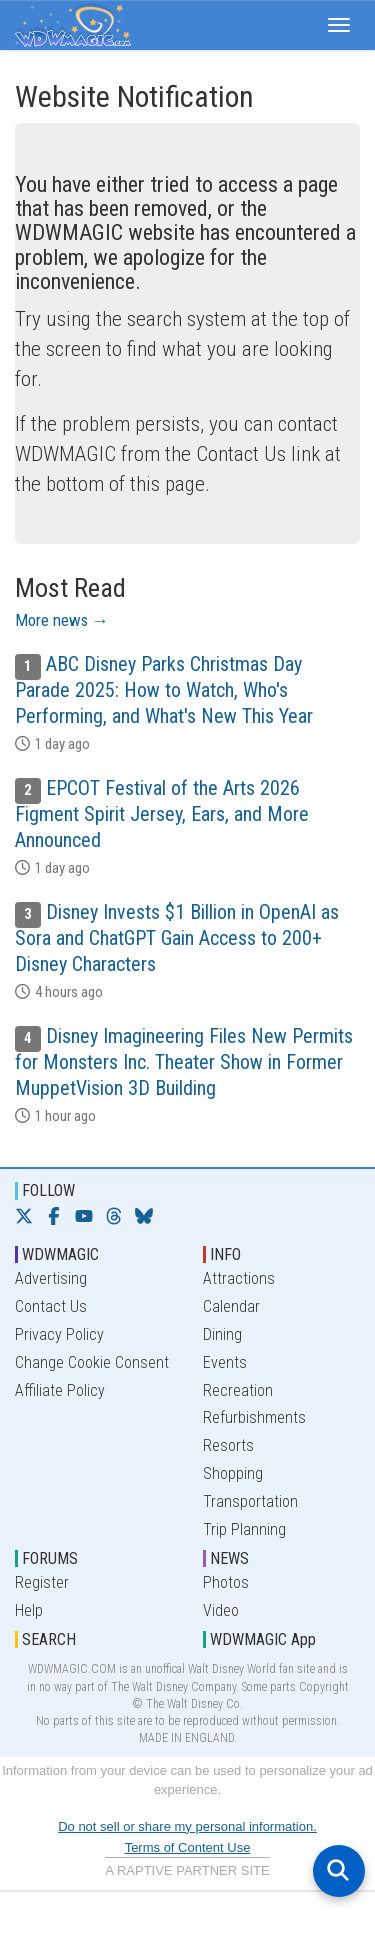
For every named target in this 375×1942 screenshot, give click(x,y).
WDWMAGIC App (263, 1639)
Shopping (233, 1473)
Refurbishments (254, 1417)
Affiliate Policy (60, 1390)
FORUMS (50, 1558)
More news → (62, 620)
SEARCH (49, 1639)
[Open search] (339, 1871)
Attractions (239, 1278)
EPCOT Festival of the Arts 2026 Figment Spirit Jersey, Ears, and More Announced (162, 814)
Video (221, 1610)
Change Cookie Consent (92, 1362)
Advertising (51, 1278)
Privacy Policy (59, 1334)
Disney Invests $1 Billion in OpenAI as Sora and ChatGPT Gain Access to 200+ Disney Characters (177, 938)
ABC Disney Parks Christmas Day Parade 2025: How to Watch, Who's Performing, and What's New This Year (164, 690)
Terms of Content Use (188, 1847)
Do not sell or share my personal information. (187, 1826)
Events (225, 1362)
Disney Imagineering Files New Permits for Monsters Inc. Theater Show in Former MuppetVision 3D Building (184, 1062)
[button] (339, 25)
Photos (226, 1582)
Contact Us (51, 1306)
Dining (222, 1334)
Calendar (231, 1306)
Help (29, 1610)
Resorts (228, 1445)
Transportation (250, 1501)
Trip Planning (244, 1529)
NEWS (229, 1558)
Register (42, 1582)
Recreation (238, 1390)
